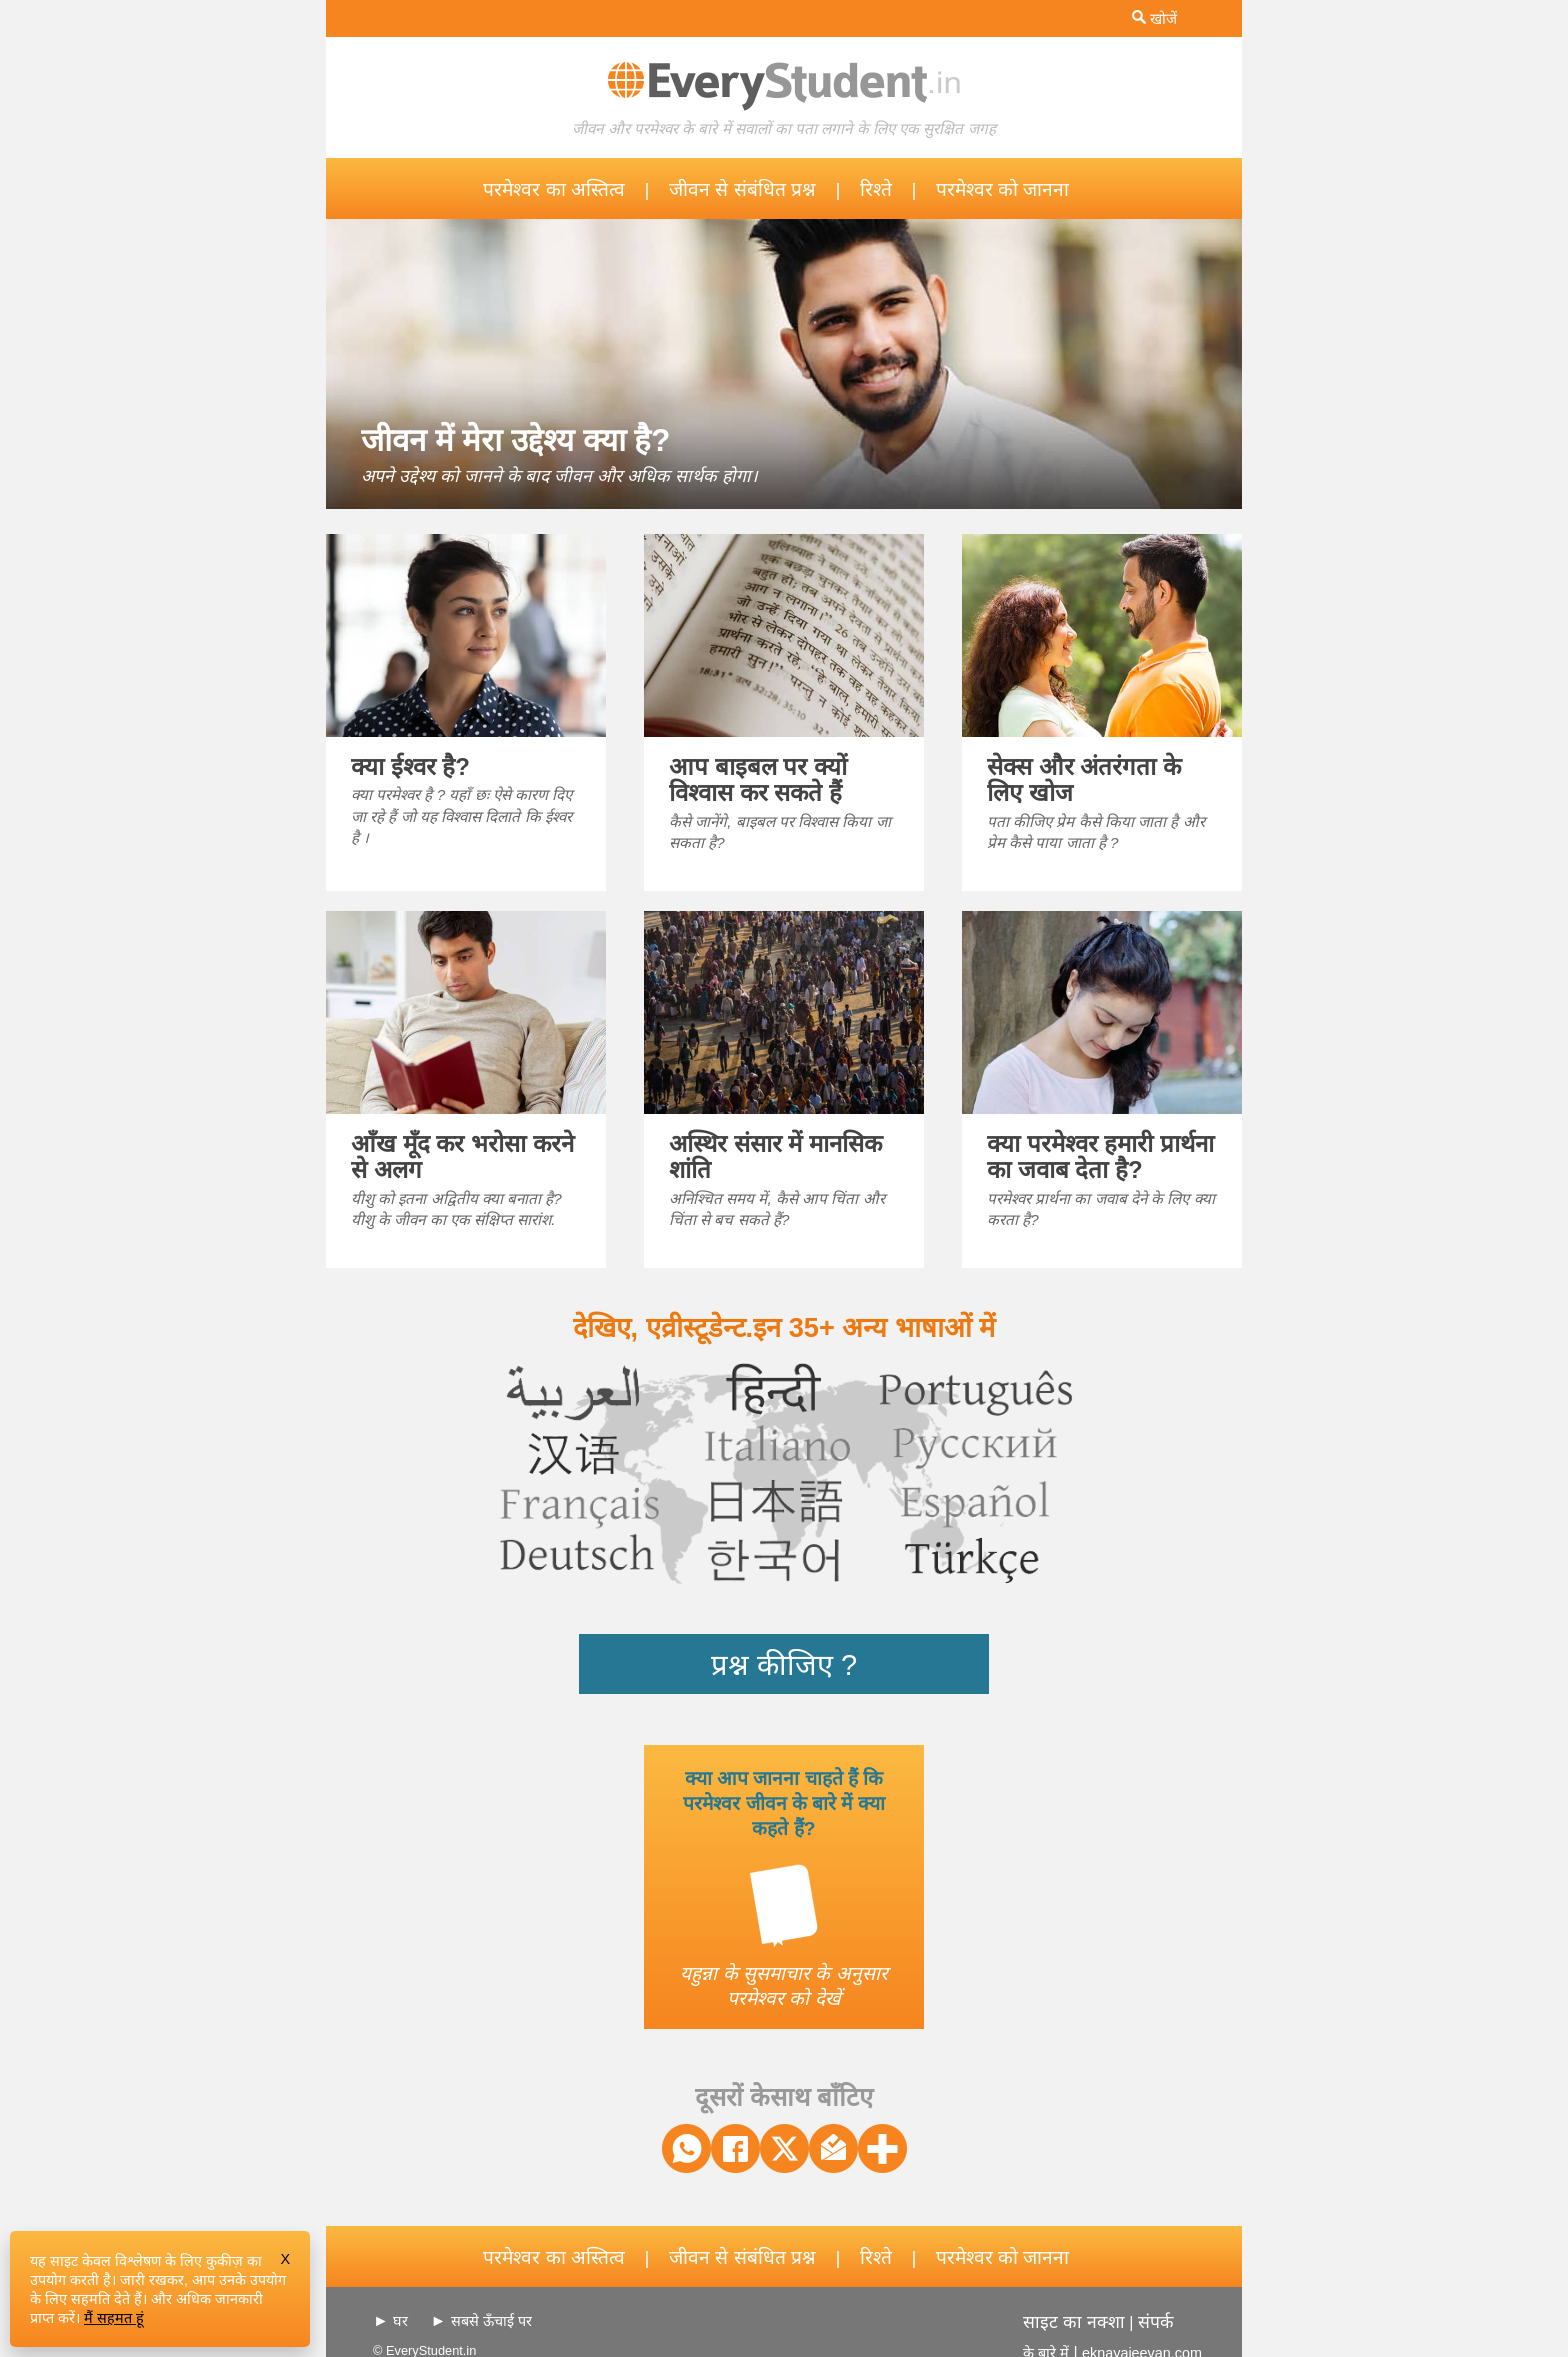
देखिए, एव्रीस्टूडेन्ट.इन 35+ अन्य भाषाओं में (784, 1327)
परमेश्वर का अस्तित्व (554, 189)
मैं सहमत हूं (114, 2318)
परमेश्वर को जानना (1003, 189)
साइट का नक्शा (1074, 2322)
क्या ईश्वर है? (410, 766)
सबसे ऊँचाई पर (491, 2321)
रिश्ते (876, 189)
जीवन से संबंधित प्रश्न (742, 189)
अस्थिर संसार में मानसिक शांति (775, 1156)
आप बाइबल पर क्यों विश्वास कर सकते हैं (758, 779)
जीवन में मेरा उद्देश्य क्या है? (515, 440)
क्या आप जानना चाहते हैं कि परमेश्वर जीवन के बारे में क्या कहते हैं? (784, 1803)
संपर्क (1156, 2322)
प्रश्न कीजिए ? (784, 1665)
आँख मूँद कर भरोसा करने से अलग (462, 1156)
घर (400, 2321)
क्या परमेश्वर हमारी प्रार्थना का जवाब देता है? (1100, 1156)
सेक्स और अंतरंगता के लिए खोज (1084, 779)
